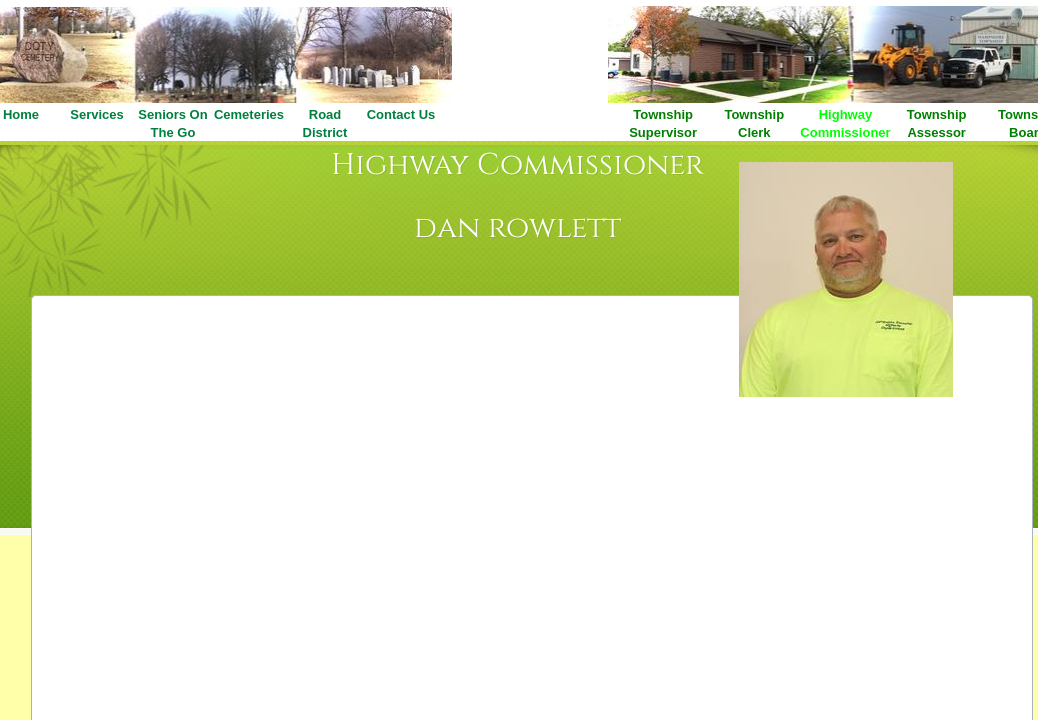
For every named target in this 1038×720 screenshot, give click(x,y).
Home (21, 114)
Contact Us (401, 114)
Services (97, 114)
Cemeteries (249, 114)
